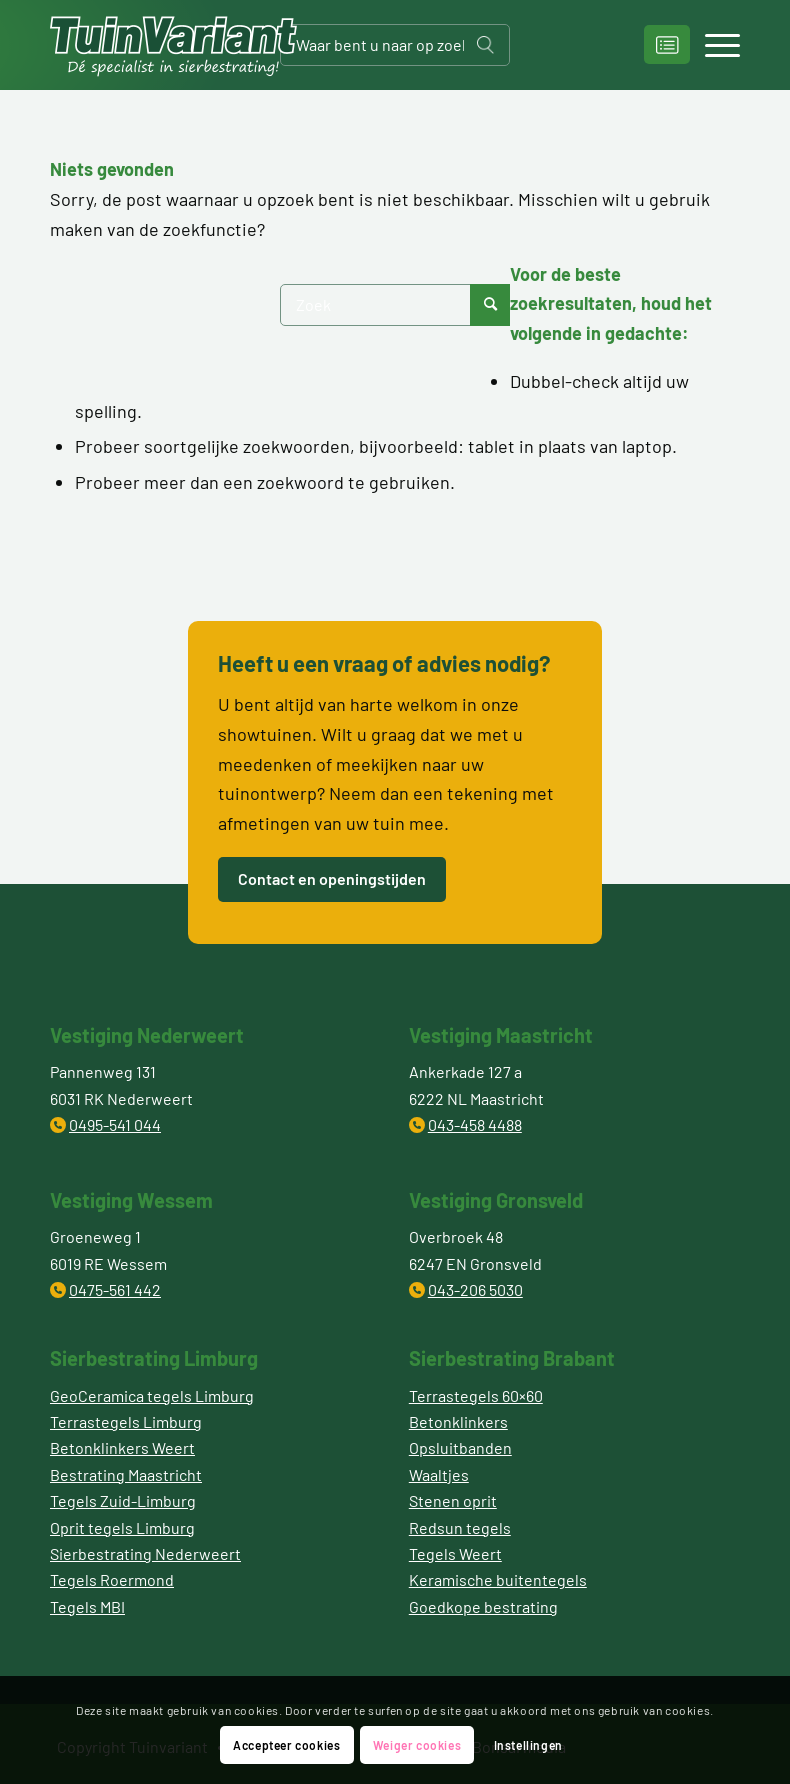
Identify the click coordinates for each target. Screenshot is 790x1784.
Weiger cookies (417, 1745)
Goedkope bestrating (483, 1606)
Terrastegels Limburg (126, 1421)
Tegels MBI (87, 1606)
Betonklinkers (458, 1421)
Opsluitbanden (460, 1447)
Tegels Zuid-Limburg (123, 1500)
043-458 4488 (475, 1124)
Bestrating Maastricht (126, 1474)
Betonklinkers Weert (122, 1447)
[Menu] (712, 45)
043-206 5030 (475, 1289)
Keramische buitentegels (498, 1579)
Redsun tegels (460, 1527)
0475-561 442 (115, 1289)
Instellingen (528, 1745)
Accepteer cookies (286, 1745)
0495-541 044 (115, 1124)
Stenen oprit (453, 1500)
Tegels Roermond (112, 1579)
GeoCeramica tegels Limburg (152, 1395)
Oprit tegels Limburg (122, 1527)
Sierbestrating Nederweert (145, 1553)
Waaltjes (439, 1474)
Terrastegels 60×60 (476, 1395)
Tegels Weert (455, 1553)
